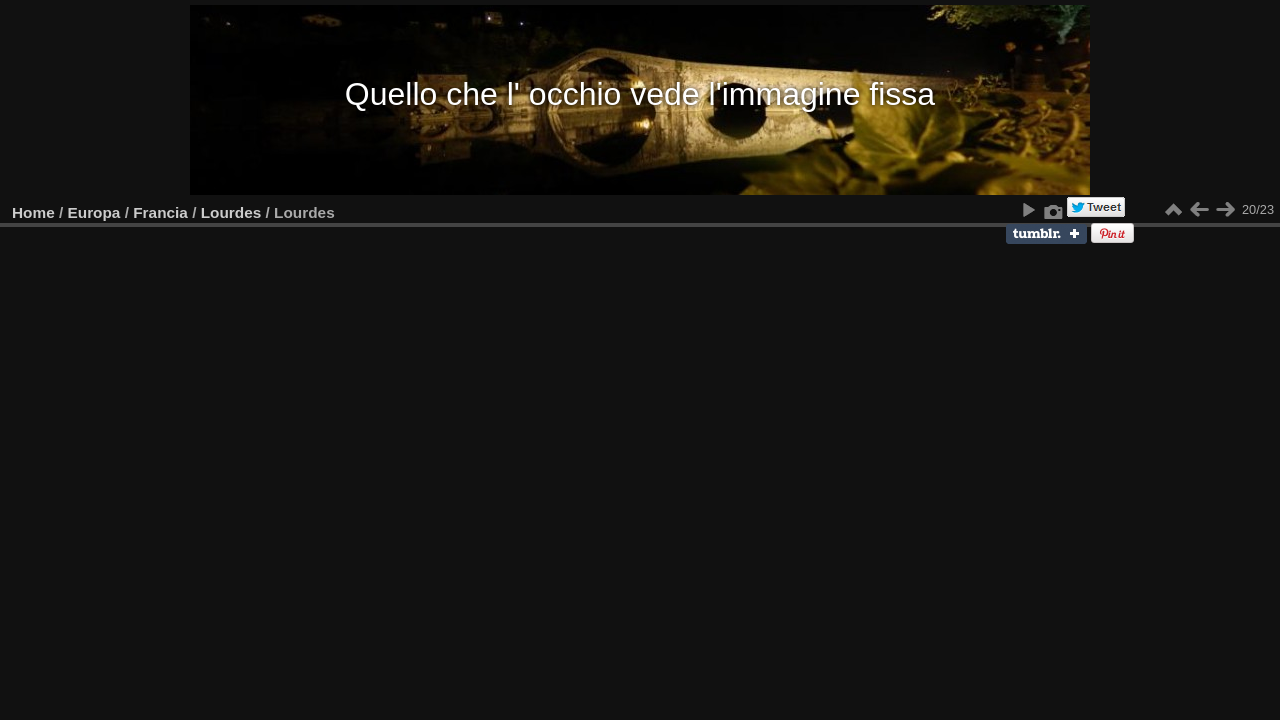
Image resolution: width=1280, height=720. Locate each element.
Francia (160, 212)
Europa (94, 212)
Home (33, 212)
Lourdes (231, 212)
